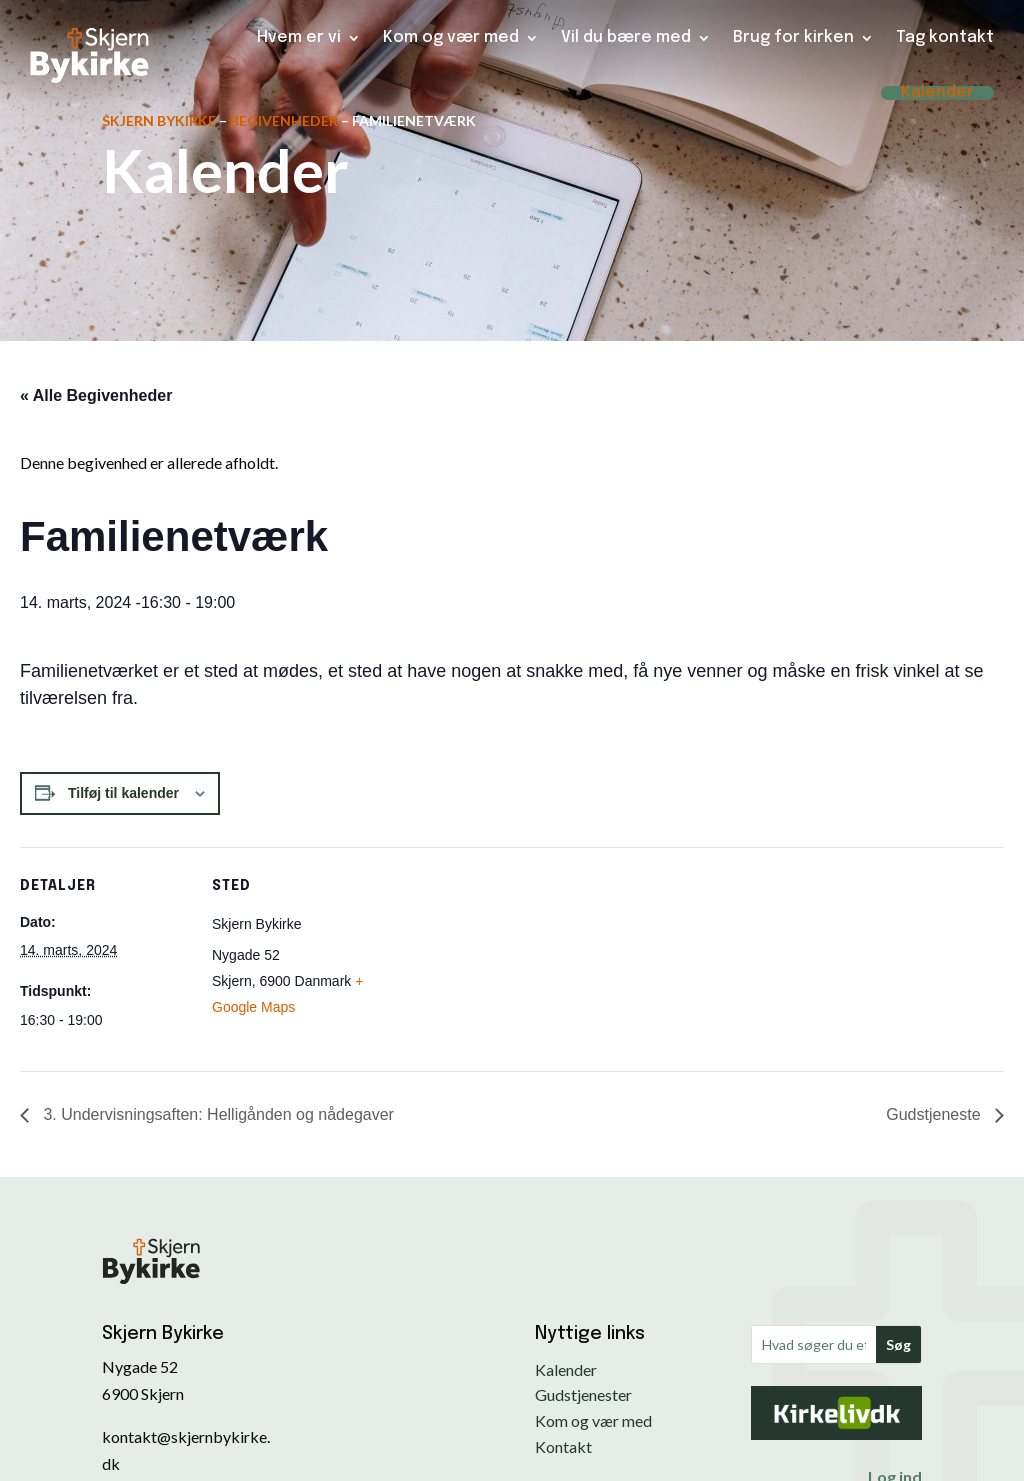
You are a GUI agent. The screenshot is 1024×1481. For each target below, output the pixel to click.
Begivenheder (284, 120)
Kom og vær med (451, 37)
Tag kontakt (945, 37)
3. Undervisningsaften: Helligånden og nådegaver (216, 1114)
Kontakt (563, 1446)
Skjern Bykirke (159, 120)
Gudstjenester (583, 1394)
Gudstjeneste (935, 1114)
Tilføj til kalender (123, 793)
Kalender (937, 93)
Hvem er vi (299, 37)
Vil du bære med (626, 37)
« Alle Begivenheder (96, 395)
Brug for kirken (793, 37)
